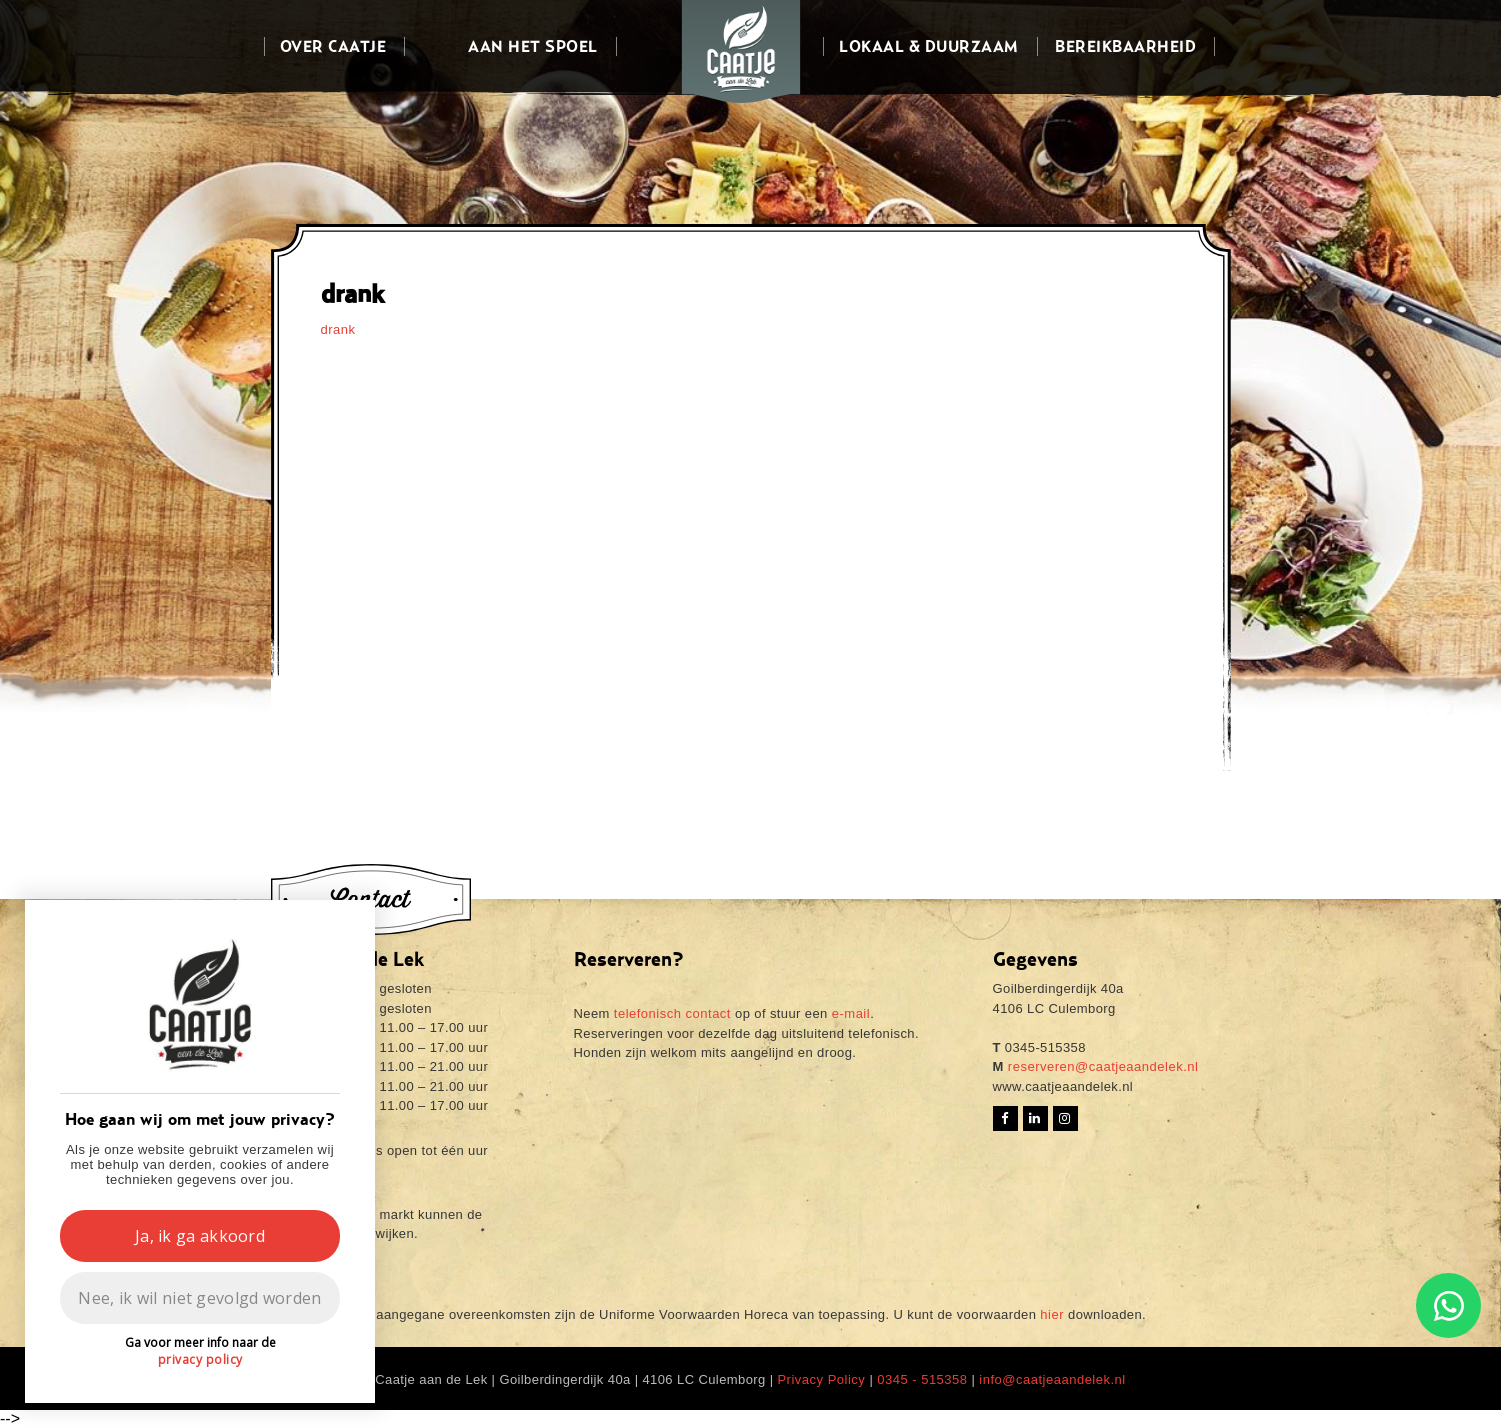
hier (1052, 1314)
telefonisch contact (672, 1013)
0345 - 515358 (922, 1379)
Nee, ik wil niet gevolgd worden (199, 1298)
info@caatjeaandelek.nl (1052, 1379)
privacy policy (200, 1359)
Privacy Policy (821, 1379)
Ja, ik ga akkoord (200, 1236)
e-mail (851, 1013)
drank (338, 329)
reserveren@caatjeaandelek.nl (1101, 1066)
